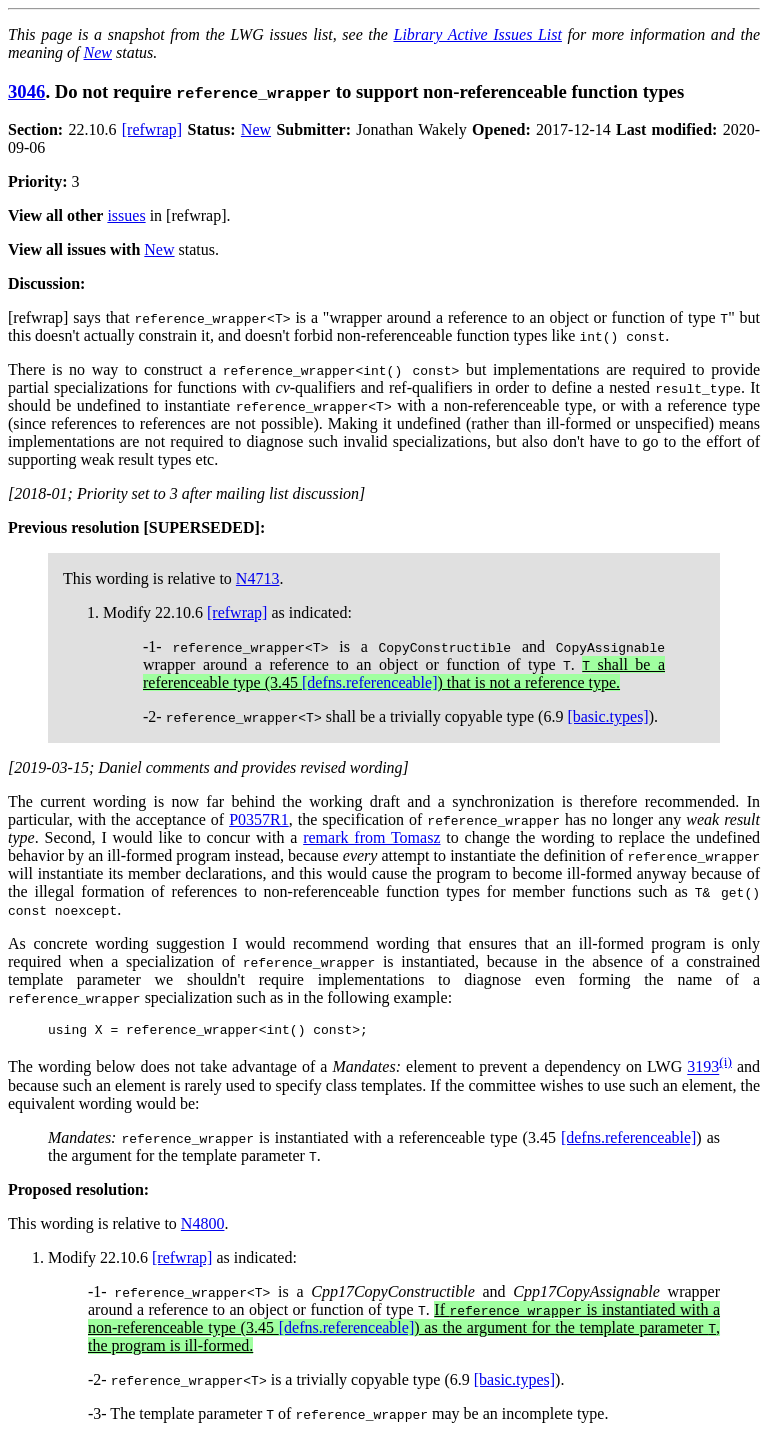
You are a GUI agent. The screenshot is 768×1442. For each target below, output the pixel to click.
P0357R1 (259, 819)
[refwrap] (152, 129)
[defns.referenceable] (369, 682)
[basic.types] (607, 716)
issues (126, 215)
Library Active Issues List (477, 34)
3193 (703, 1070)
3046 (26, 91)
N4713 (258, 578)
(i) (725, 1064)
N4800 (203, 1226)
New (98, 52)
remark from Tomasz (371, 837)
